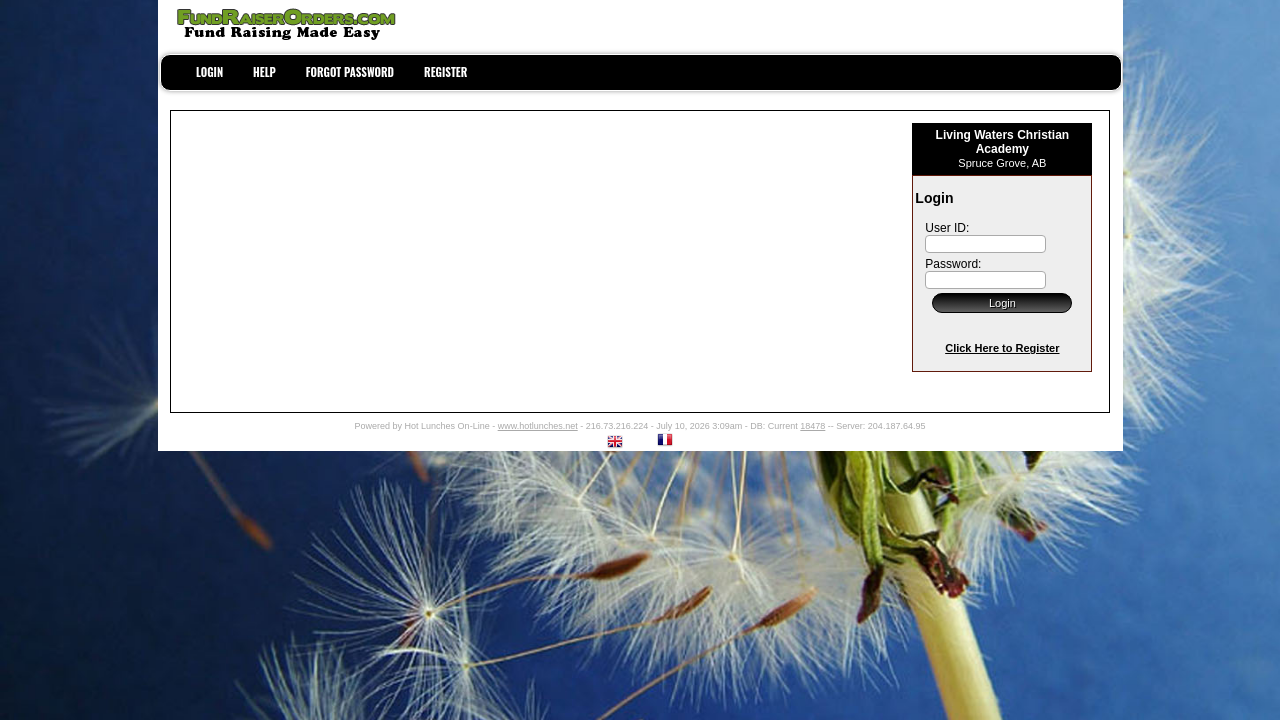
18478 (812, 426)
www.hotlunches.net (538, 426)
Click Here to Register (1002, 348)
